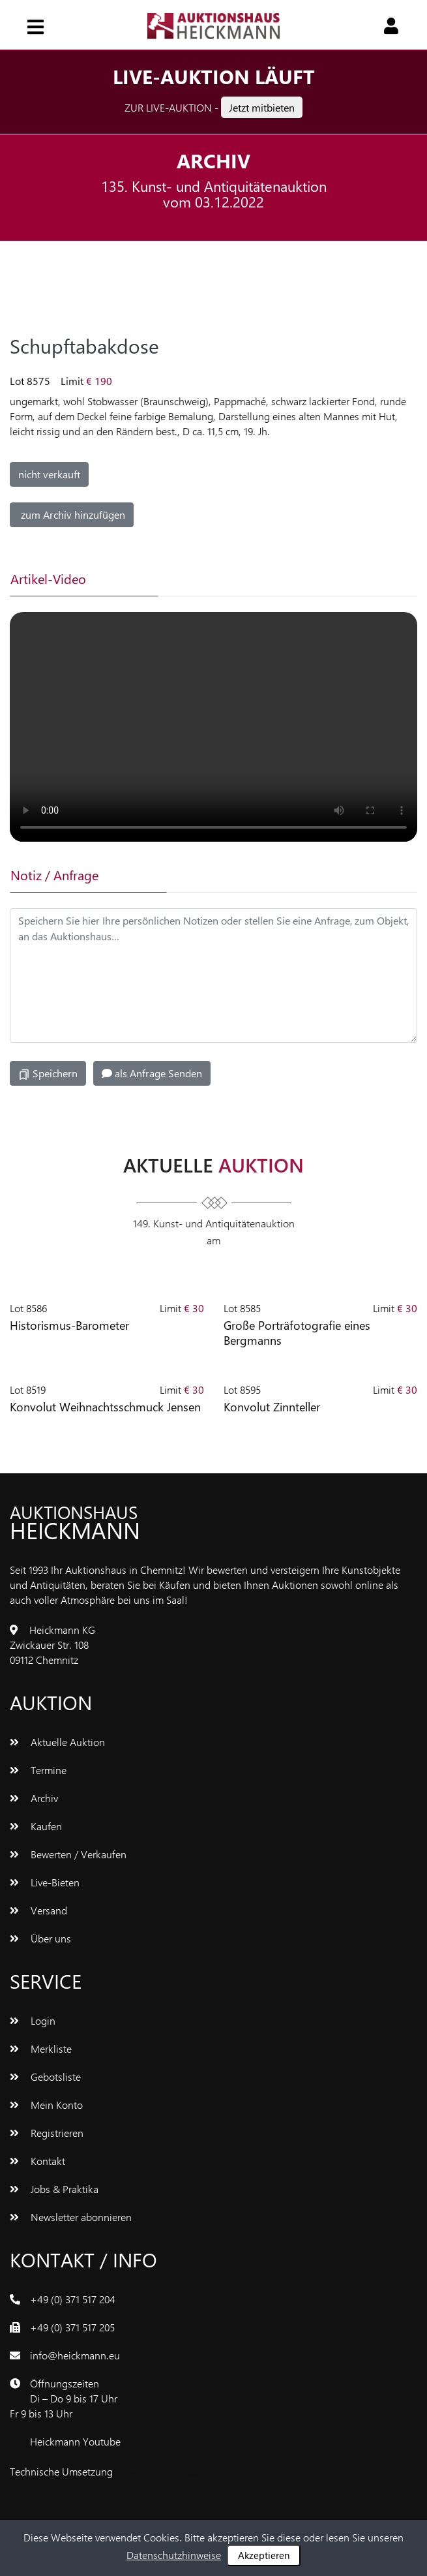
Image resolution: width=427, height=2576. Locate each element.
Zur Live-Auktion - (213, 107)
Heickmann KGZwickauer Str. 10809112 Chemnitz (52, 1644)
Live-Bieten (45, 1882)
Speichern (48, 1073)
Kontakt (37, 2161)
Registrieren (46, 2132)
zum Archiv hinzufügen (71, 514)
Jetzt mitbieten (262, 107)
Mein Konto (46, 2104)
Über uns (40, 1938)
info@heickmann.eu (75, 2355)
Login (32, 2020)
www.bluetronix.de (156, 2471)
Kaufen (36, 1826)
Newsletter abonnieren (71, 2217)
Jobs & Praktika (54, 2189)
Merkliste (41, 2048)
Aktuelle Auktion (57, 1742)
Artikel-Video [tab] (48, 578)
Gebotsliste (45, 2076)
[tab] (232, 578)
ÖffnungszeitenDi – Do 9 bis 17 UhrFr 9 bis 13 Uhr (63, 2398)
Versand (38, 1910)
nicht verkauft (49, 474)
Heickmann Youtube (75, 2441)
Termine (38, 1770)
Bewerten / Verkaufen (68, 1854)
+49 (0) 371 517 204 (72, 2299)
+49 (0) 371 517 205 (72, 2327)
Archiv (34, 1798)
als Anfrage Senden (152, 1073)
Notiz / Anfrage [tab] (54, 874)
